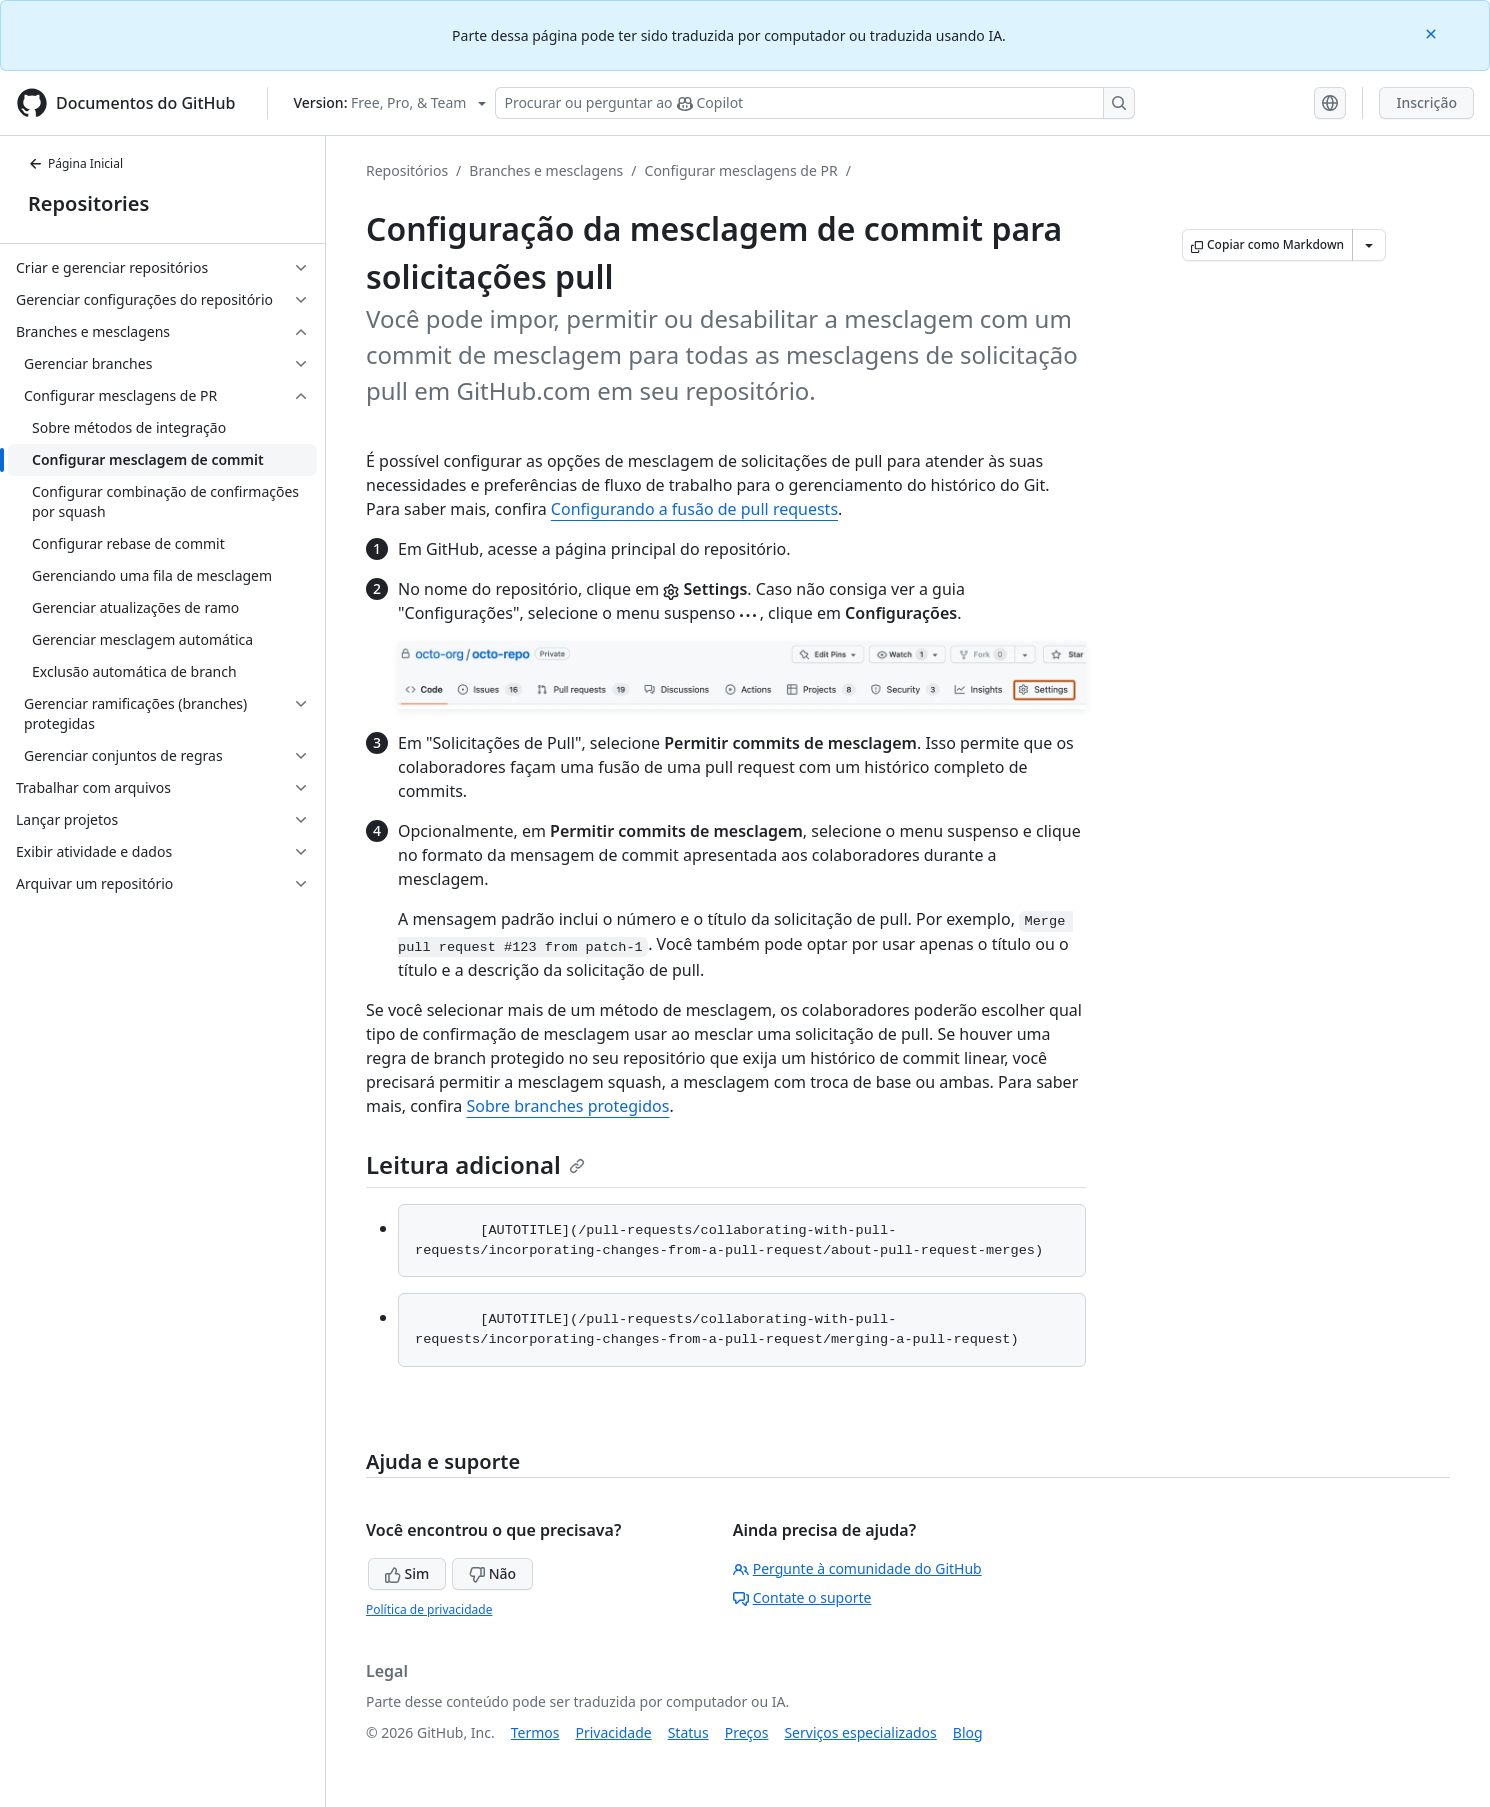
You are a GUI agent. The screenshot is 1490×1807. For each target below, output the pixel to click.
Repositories (88, 203)
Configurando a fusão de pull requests (694, 509)
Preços (747, 1732)
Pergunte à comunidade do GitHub (857, 1568)
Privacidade (614, 1732)
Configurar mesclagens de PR (741, 170)
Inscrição (1426, 102)
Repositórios (407, 170)
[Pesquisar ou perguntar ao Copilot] (815, 103)
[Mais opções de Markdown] (1369, 245)
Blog (968, 1732)
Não (492, 1573)
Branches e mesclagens (546, 170)
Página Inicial (75, 163)
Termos (535, 1732)
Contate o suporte (802, 1597)
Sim (407, 1573)
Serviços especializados (860, 1732)
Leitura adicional (475, 1164)
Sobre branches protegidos (567, 1106)
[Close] (1433, 32)
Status (688, 1732)
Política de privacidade (429, 1609)
